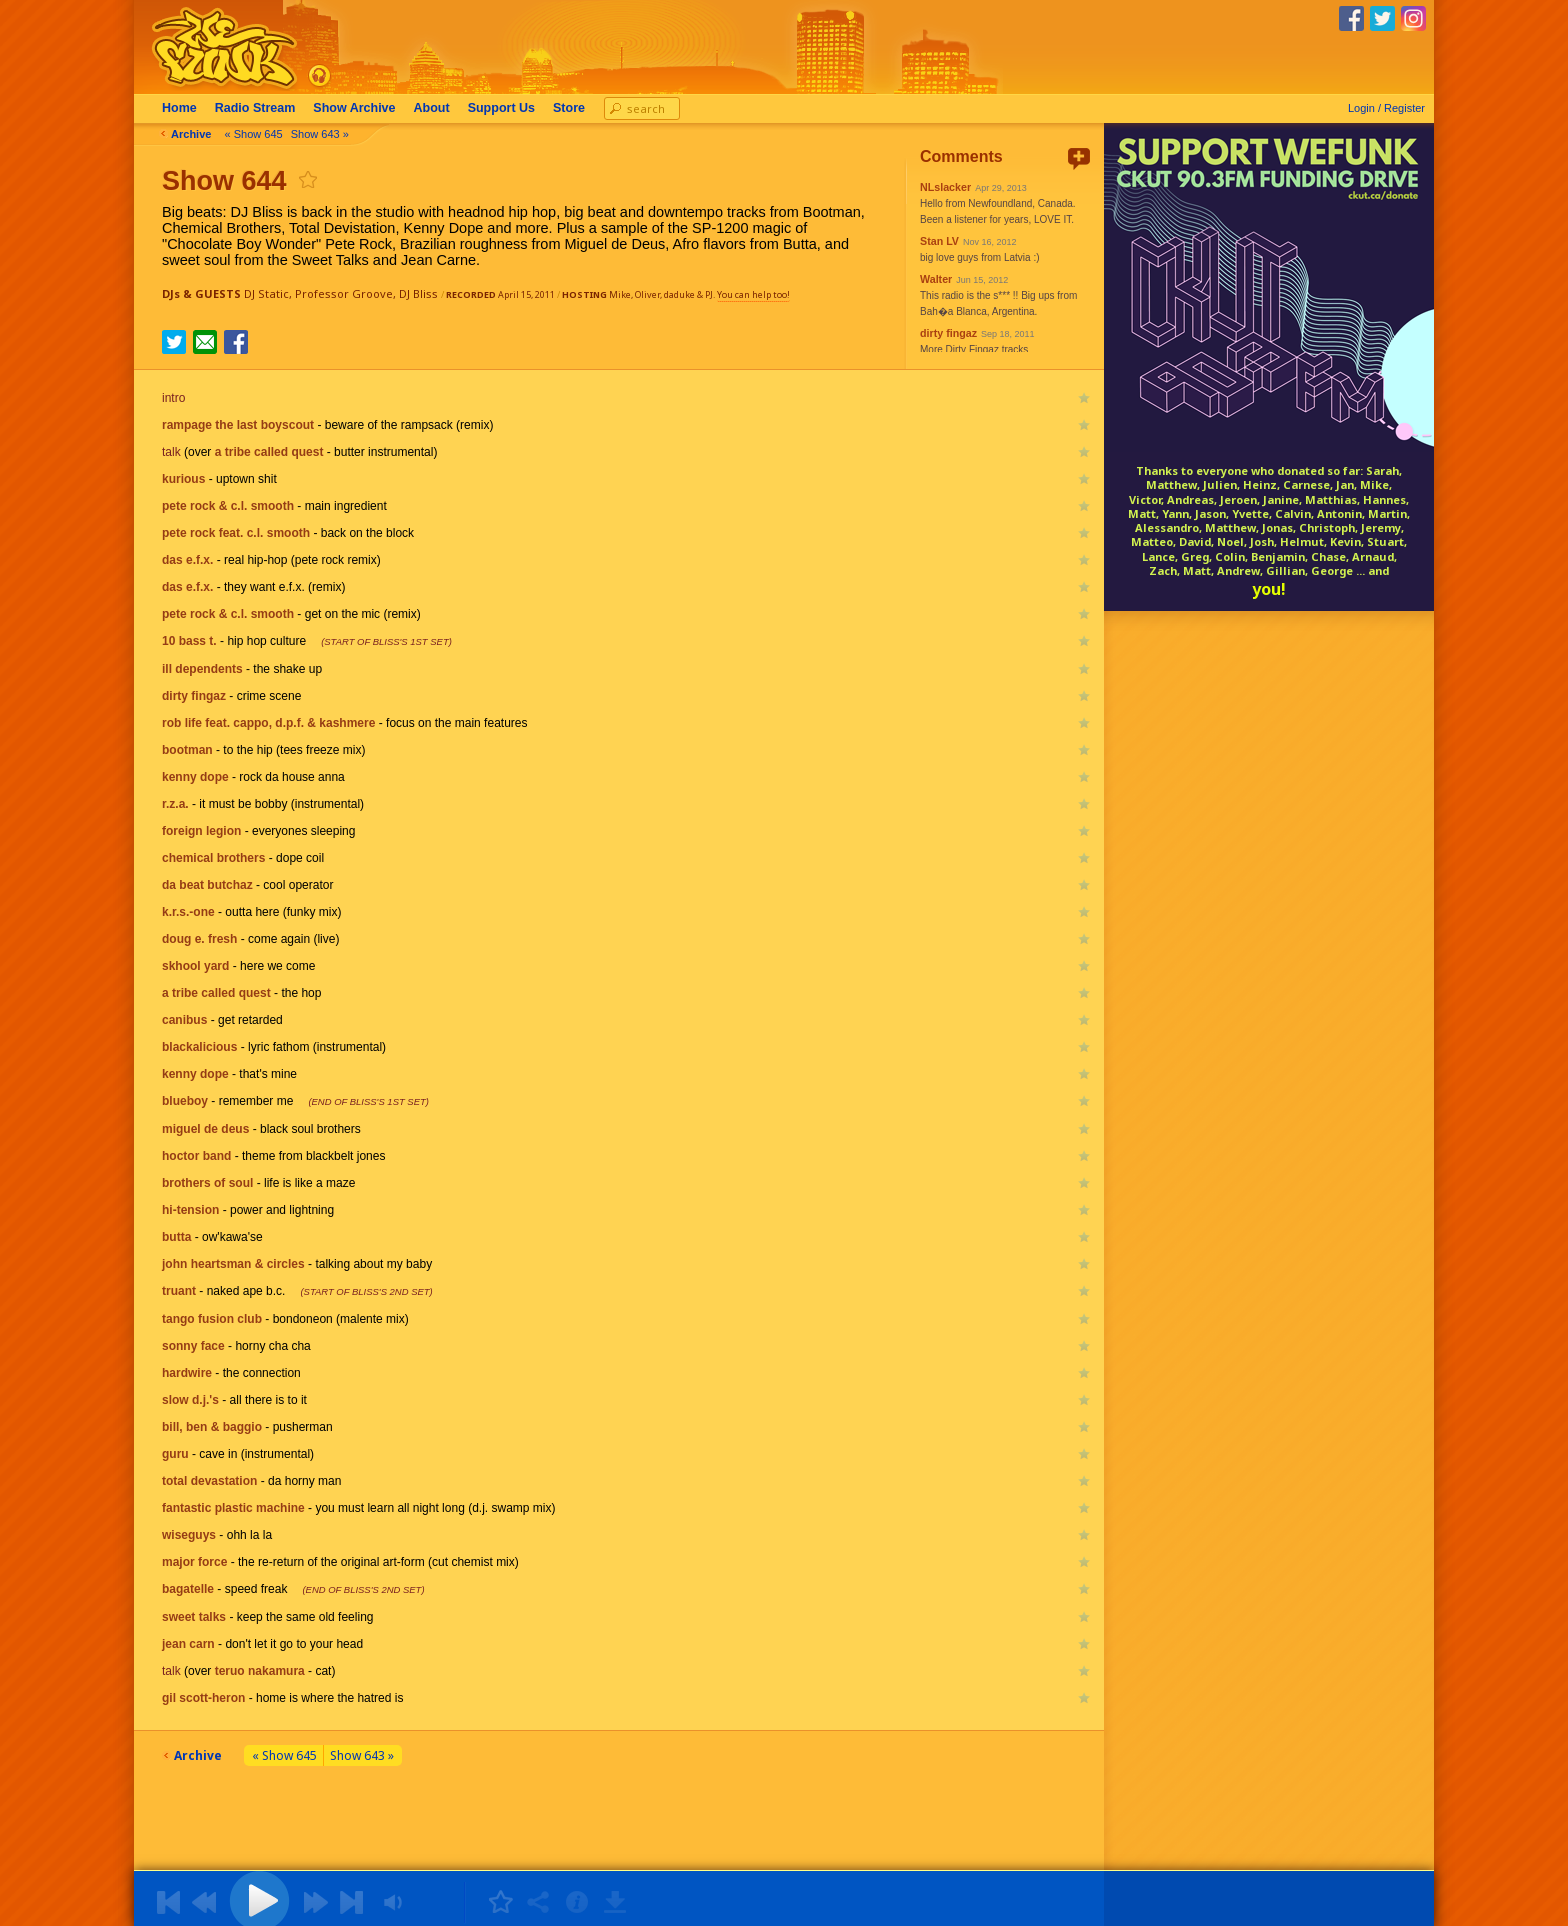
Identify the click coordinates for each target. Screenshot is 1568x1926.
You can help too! (753, 294)
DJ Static (266, 293)
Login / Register (1386, 108)
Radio (255, 108)
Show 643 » (320, 134)
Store (569, 108)
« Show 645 (254, 134)
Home (179, 108)
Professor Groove (344, 293)
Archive (354, 108)
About (432, 108)
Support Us (501, 108)
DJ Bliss (418, 293)
